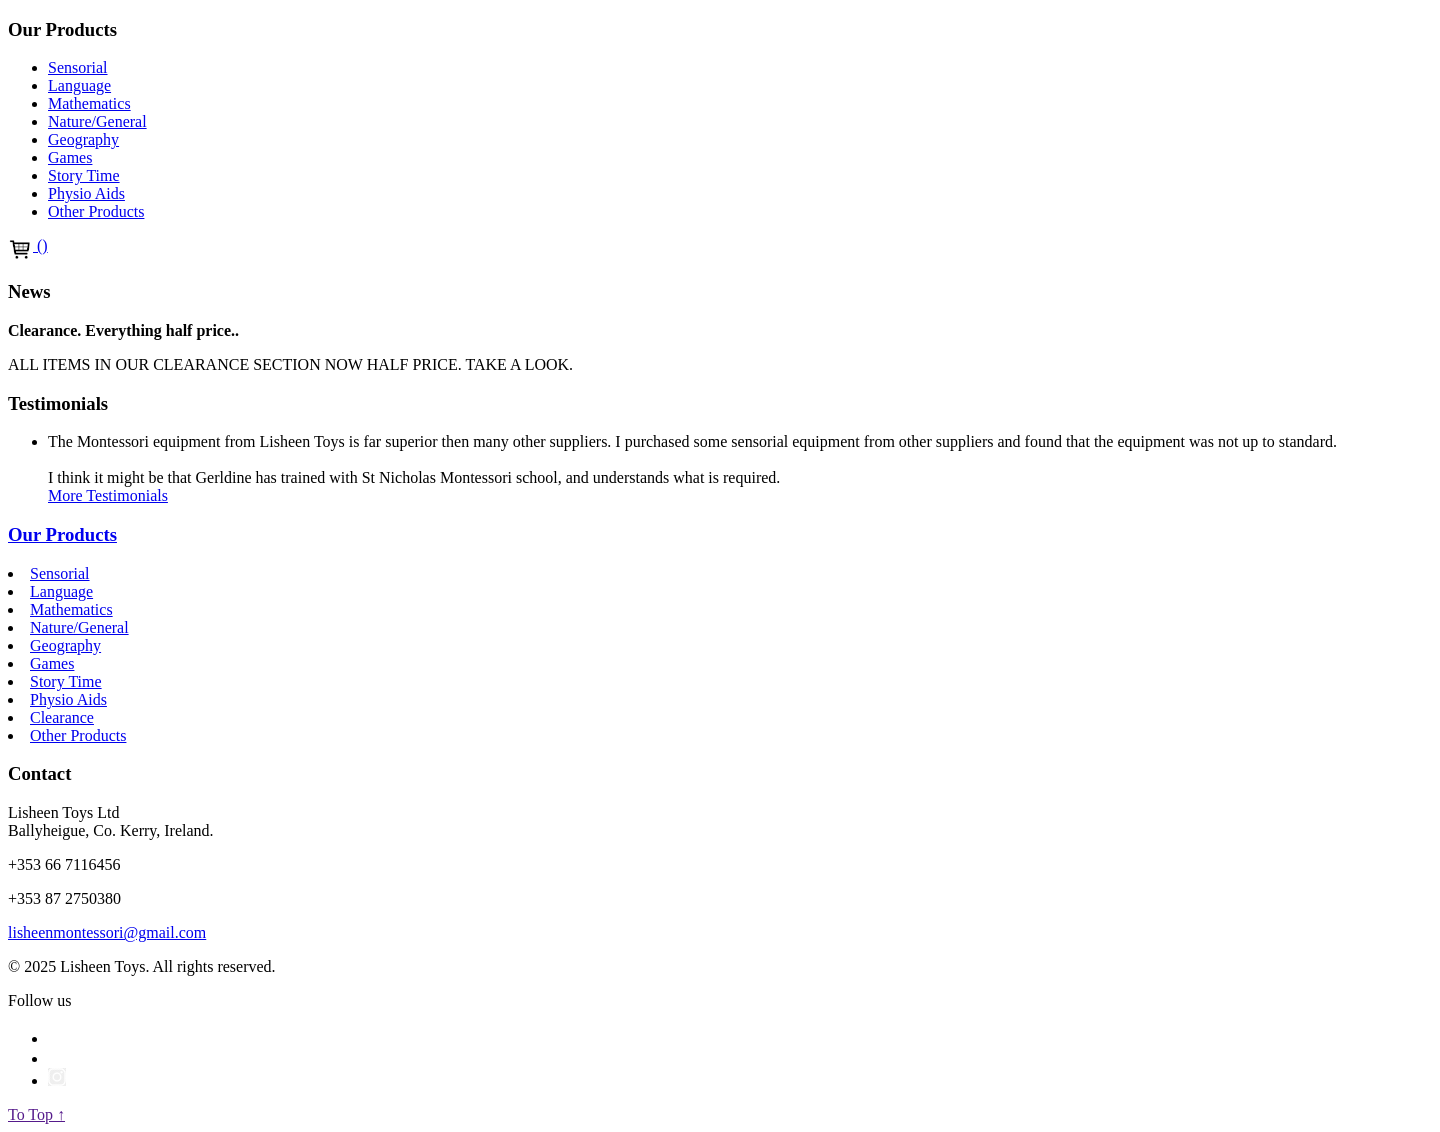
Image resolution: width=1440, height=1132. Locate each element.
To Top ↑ (36, 1114)
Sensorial (78, 67)
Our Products (62, 534)
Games (70, 157)
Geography (83, 139)
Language (79, 85)
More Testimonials (108, 495)
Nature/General (97, 121)
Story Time (84, 175)
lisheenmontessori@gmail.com (107, 932)
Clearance (62, 717)
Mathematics (89, 103)
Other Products (96, 211)
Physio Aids (86, 193)
